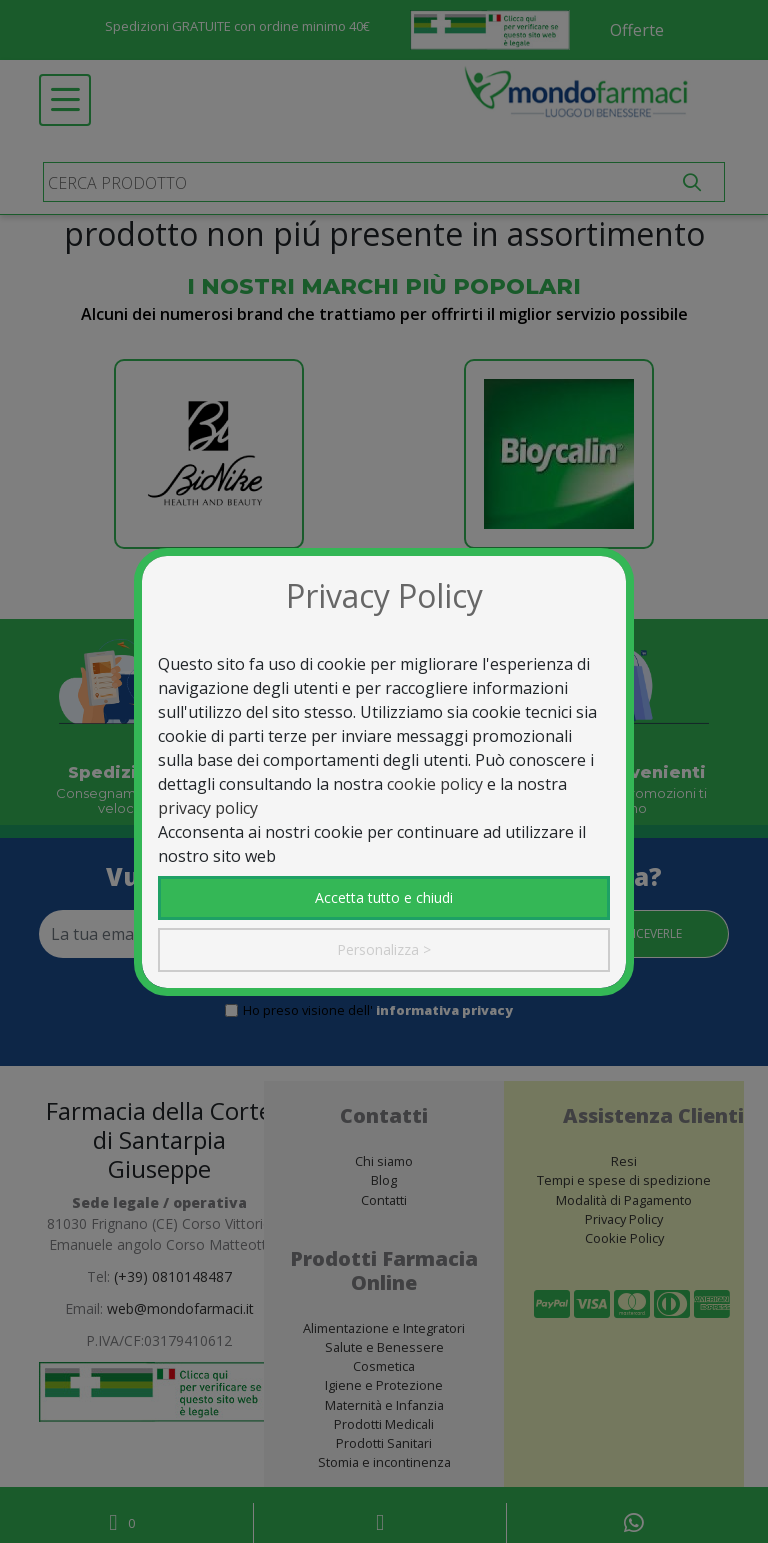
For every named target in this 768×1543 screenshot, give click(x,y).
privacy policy (208, 808)
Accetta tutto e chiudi (384, 897)
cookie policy (435, 784)
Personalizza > (384, 949)
